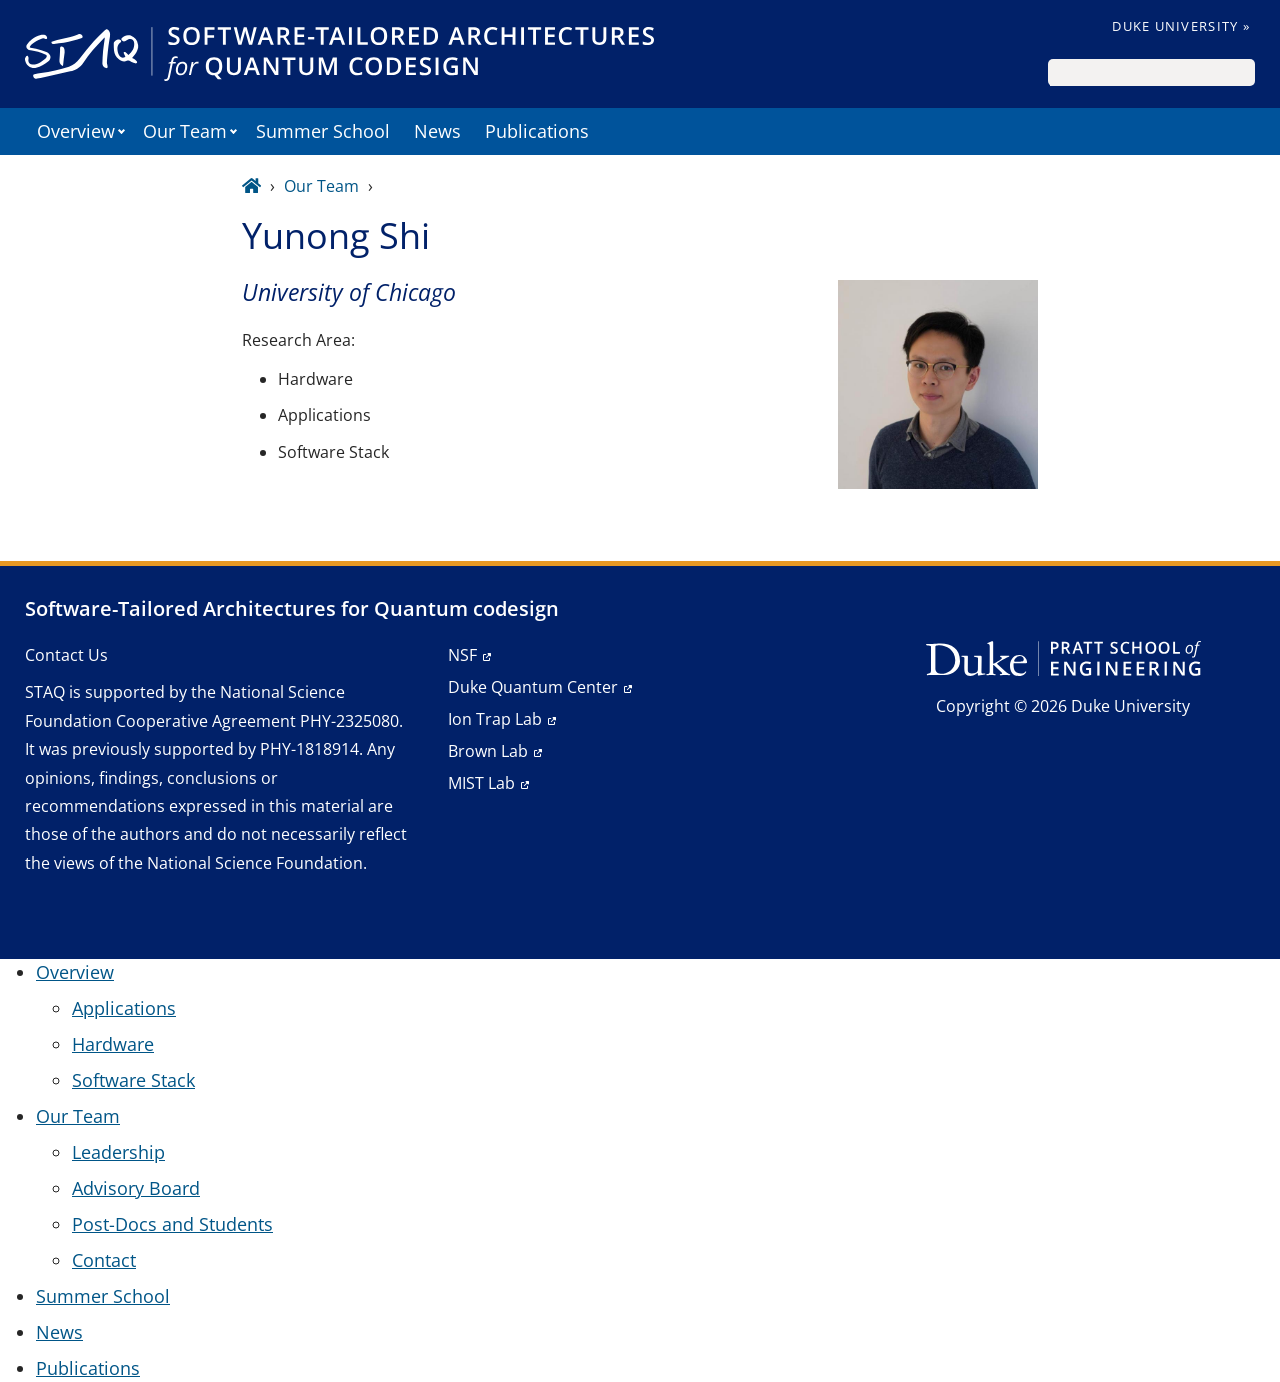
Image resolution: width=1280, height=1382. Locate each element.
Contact (104, 1260)
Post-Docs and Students (172, 1224)
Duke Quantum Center (533, 687)
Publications (537, 131)
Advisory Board (136, 1188)
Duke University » (1181, 26)
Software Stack (133, 1080)
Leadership (118, 1152)
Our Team (185, 131)
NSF (462, 655)
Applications (124, 1008)
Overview (76, 131)
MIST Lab (481, 783)
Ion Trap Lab (495, 719)
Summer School (323, 131)
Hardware (113, 1044)
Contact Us (66, 655)
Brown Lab (488, 751)
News (437, 131)
